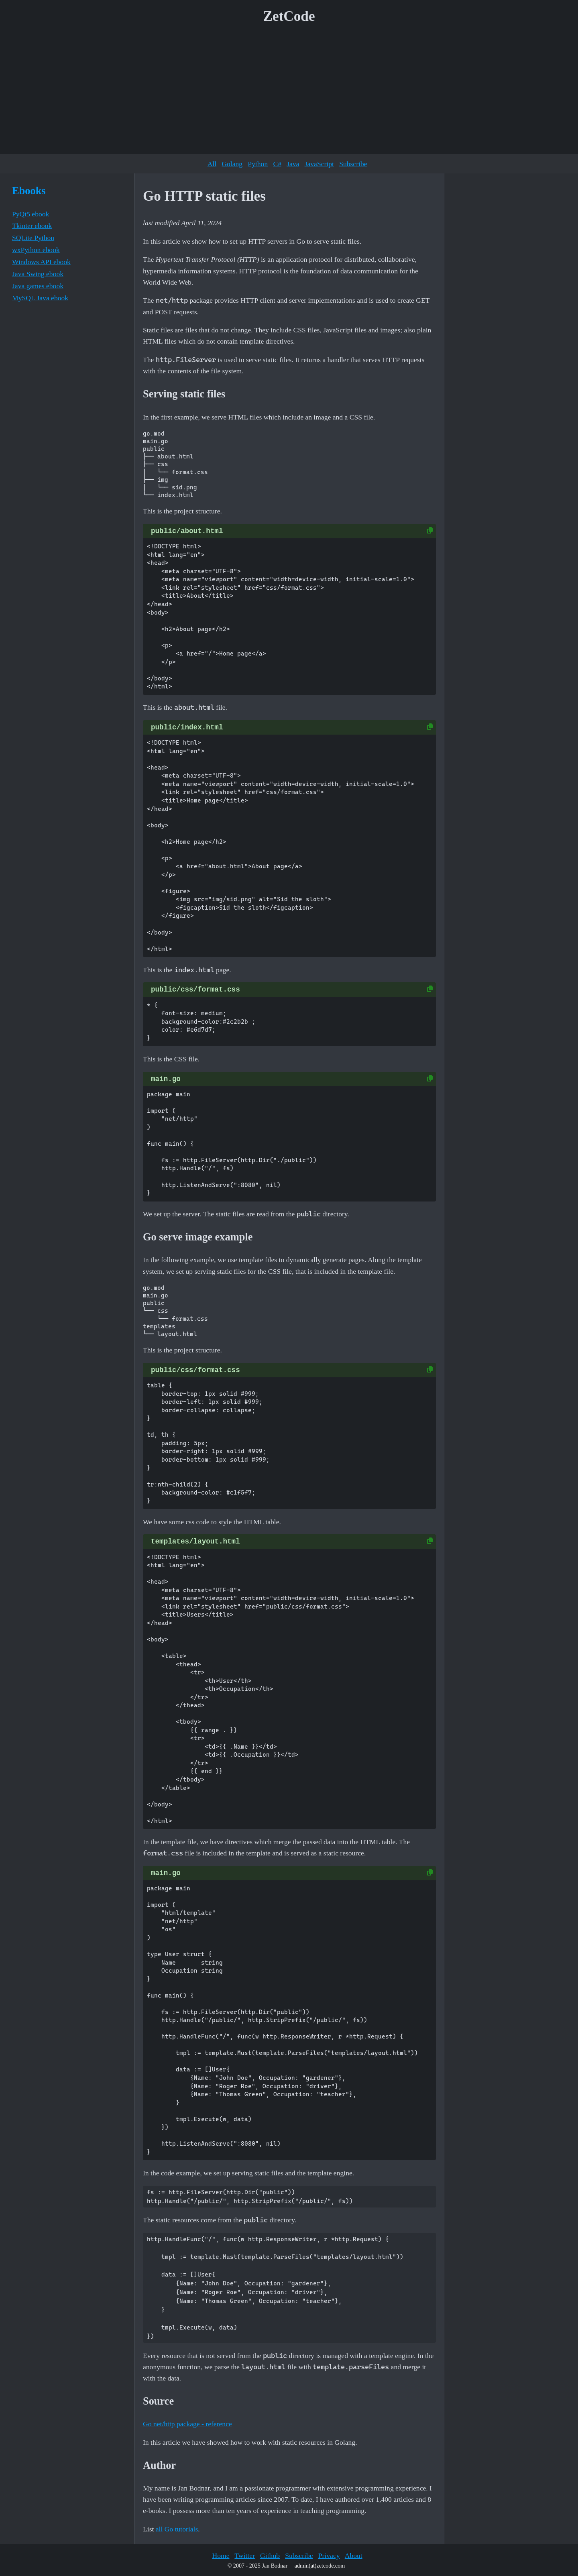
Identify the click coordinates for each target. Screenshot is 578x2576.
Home (220, 2556)
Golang (232, 164)
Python (258, 164)
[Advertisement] (289, 92)
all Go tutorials (177, 2529)
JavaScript (319, 164)
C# (277, 164)
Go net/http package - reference (187, 2424)
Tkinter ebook (32, 226)
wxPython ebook (36, 250)
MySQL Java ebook (40, 298)
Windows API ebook (41, 262)
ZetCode (289, 16)
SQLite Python (33, 238)
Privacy (329, 2556)
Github (270, 2556)
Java (293, 164)
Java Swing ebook (37, 274)
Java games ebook (37, 286)
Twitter (244, 2556)
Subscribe (353, 164)
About (353, 2556)
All (212, 164)
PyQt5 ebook (30, 214)
